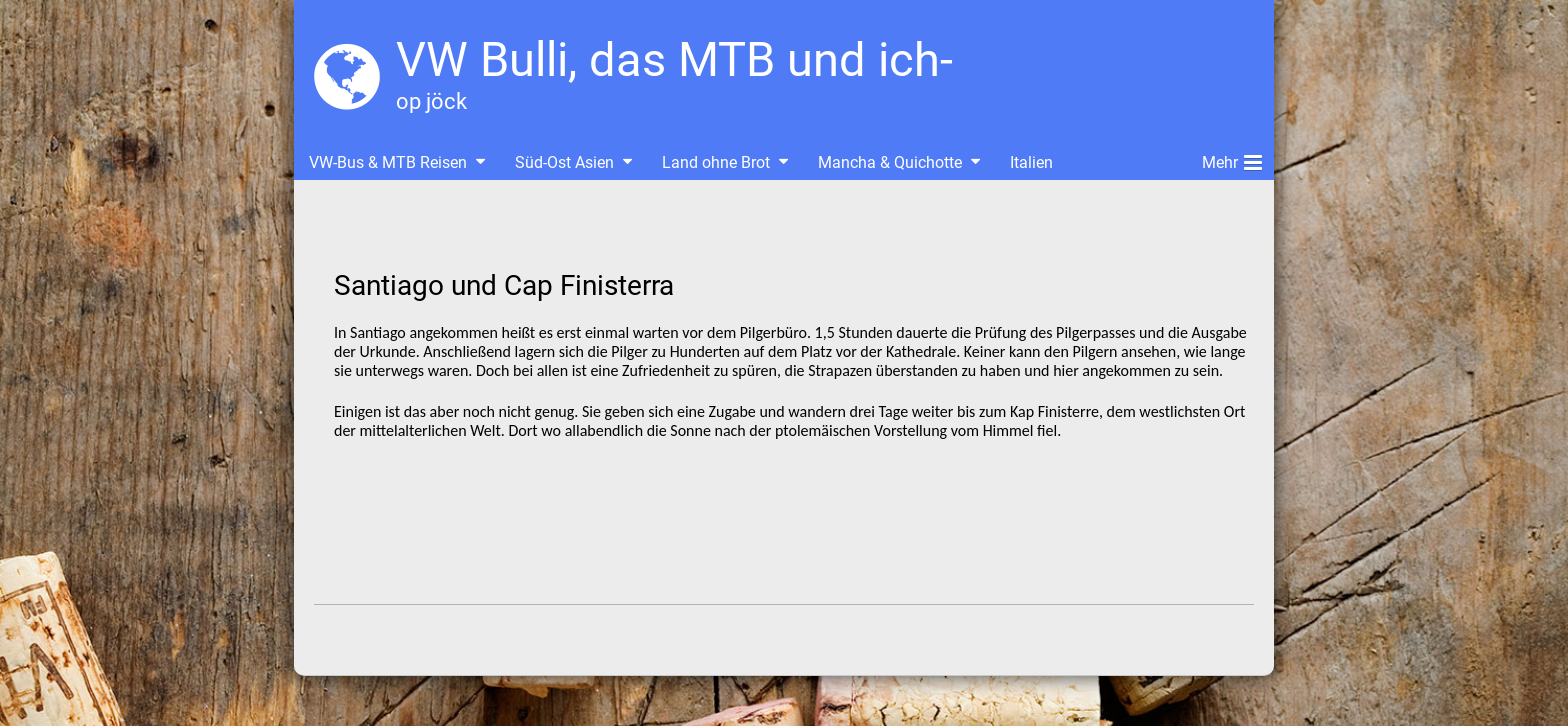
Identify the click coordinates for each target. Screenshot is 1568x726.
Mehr (1232, 159)
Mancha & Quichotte (890, 162)
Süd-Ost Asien (564, 162)
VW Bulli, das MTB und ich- (674, 59)
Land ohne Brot (716, 162)
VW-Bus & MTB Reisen (388, 162)
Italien (1031, 162)
